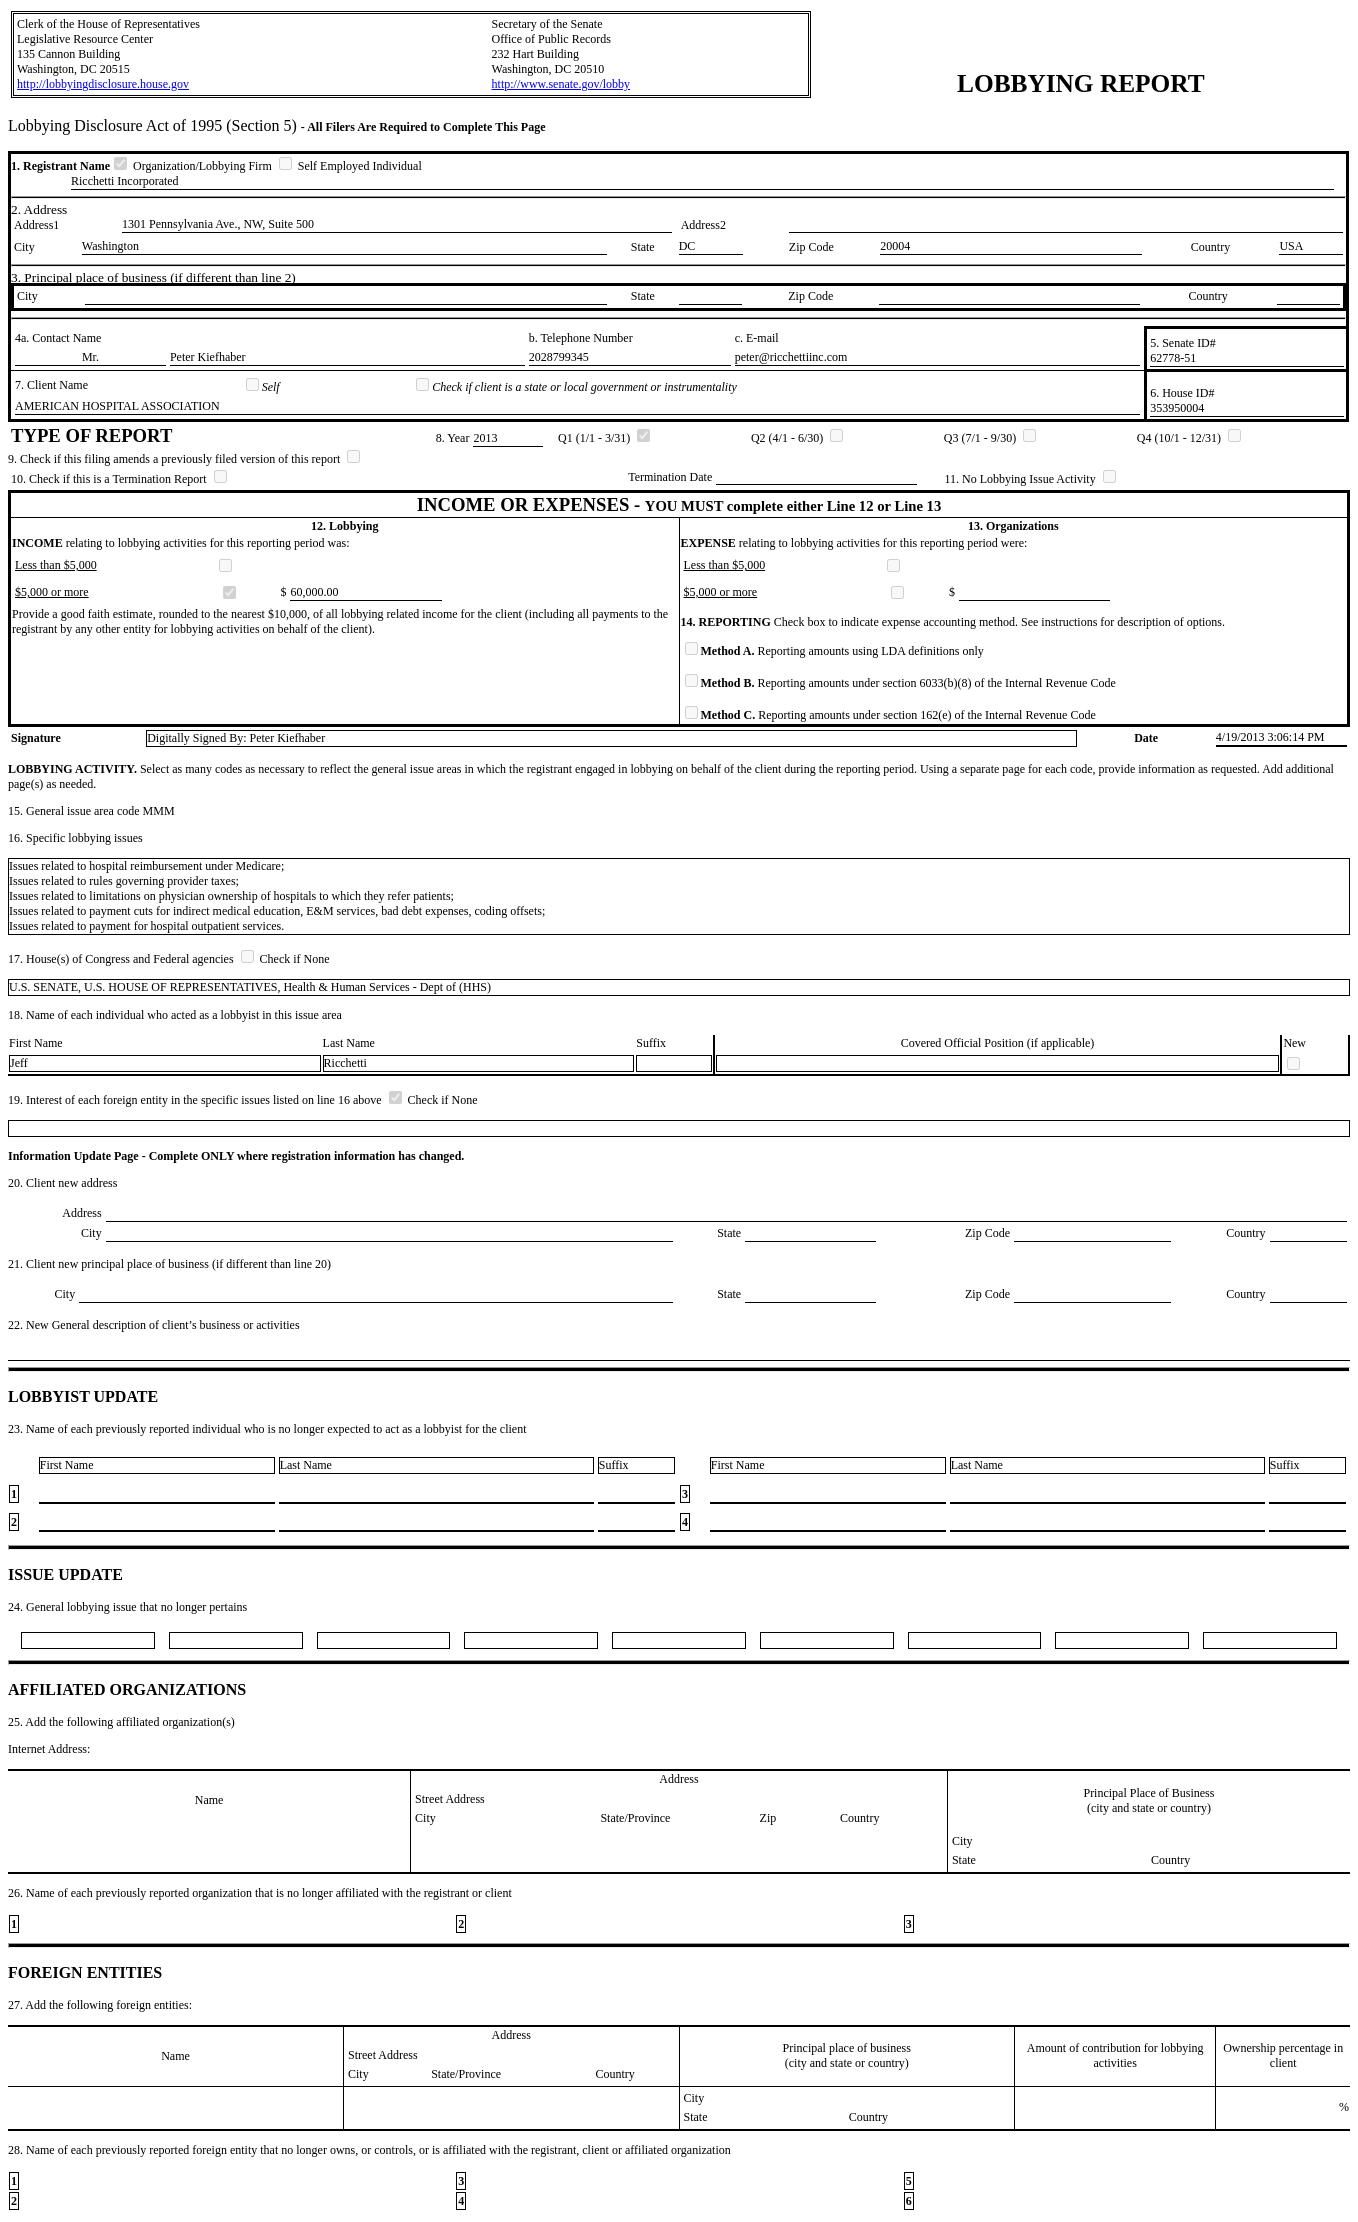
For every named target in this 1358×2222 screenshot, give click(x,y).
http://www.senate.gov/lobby (561, 84)
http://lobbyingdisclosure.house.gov (103, 84)
